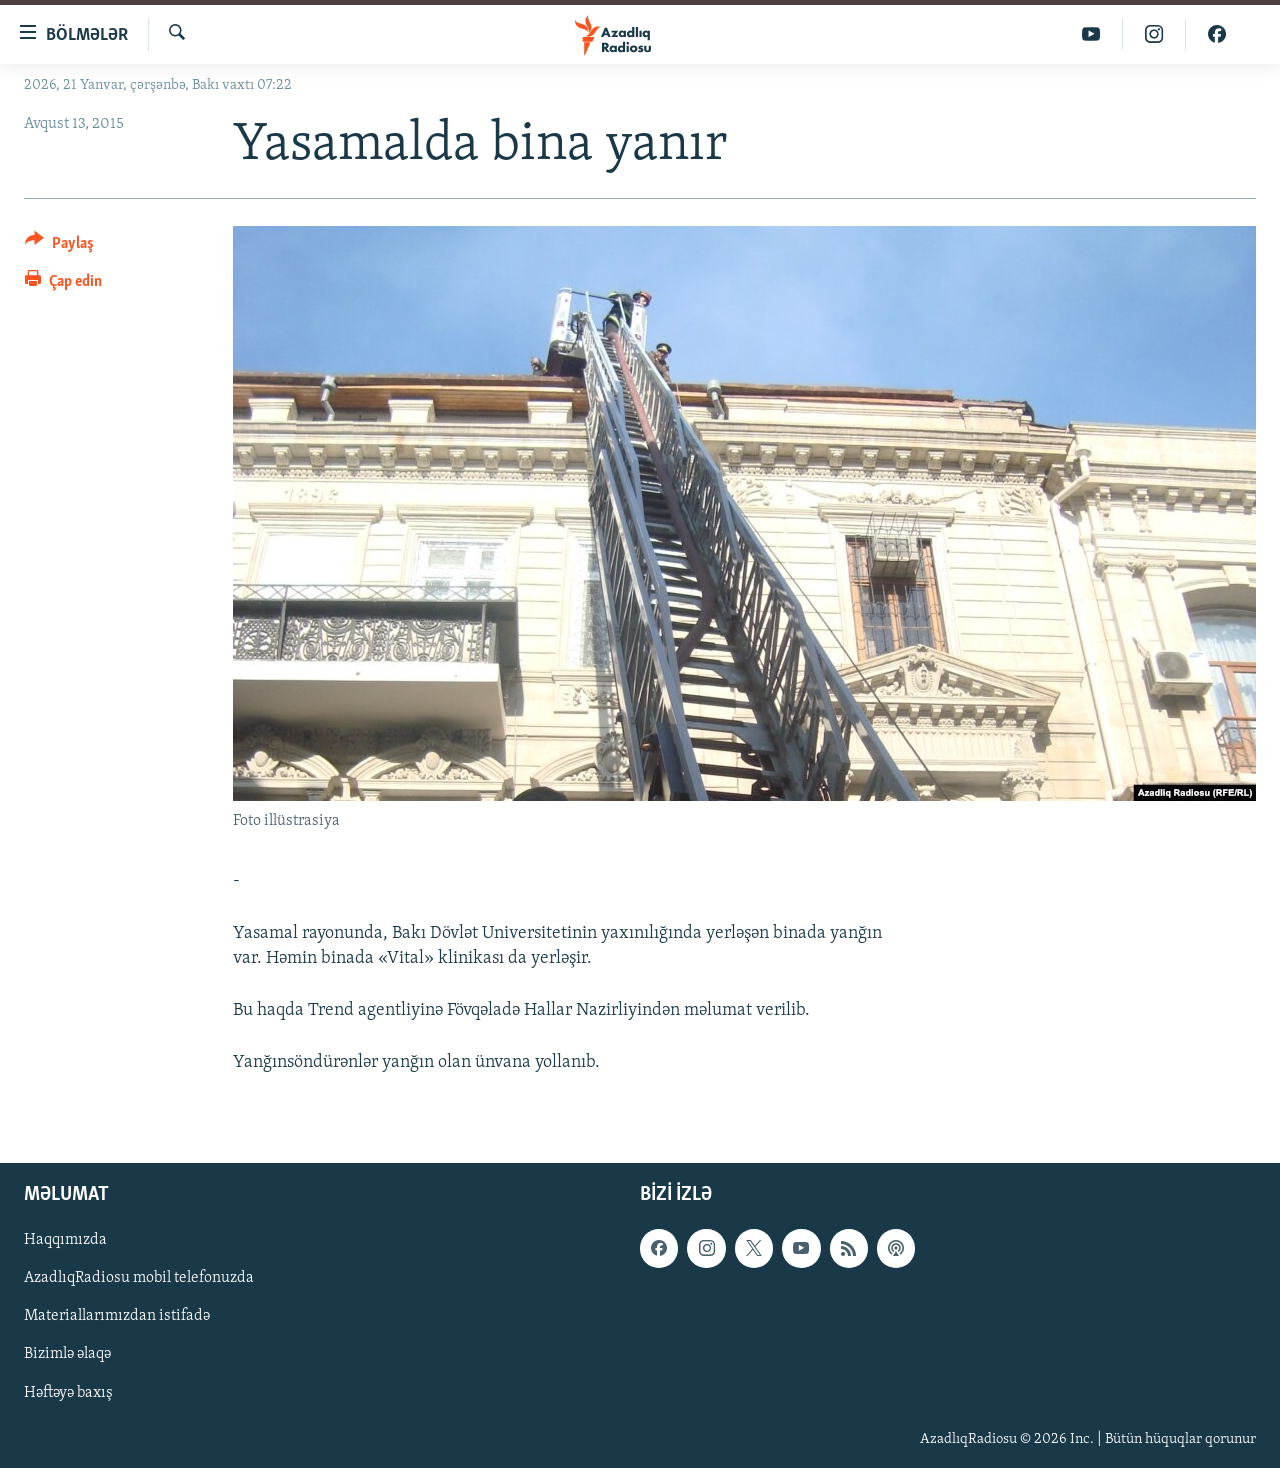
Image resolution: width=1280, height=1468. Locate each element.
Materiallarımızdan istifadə (117, 1317)
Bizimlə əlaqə (67, 1355)
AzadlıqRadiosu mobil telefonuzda (139, 1279)
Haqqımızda (65, 1241)
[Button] (59, 246)
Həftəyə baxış (68, 1393)
